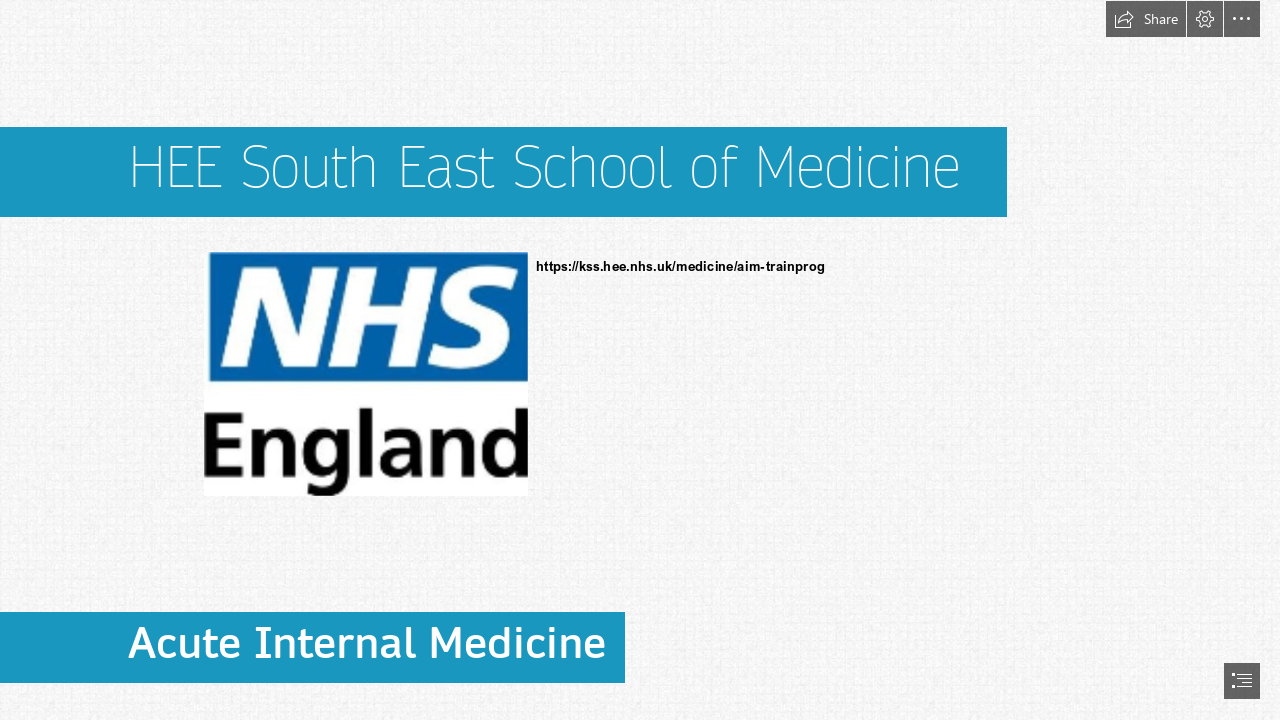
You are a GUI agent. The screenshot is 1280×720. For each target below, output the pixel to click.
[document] (640, 360)
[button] (1146, 19)
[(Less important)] (365, 373)
